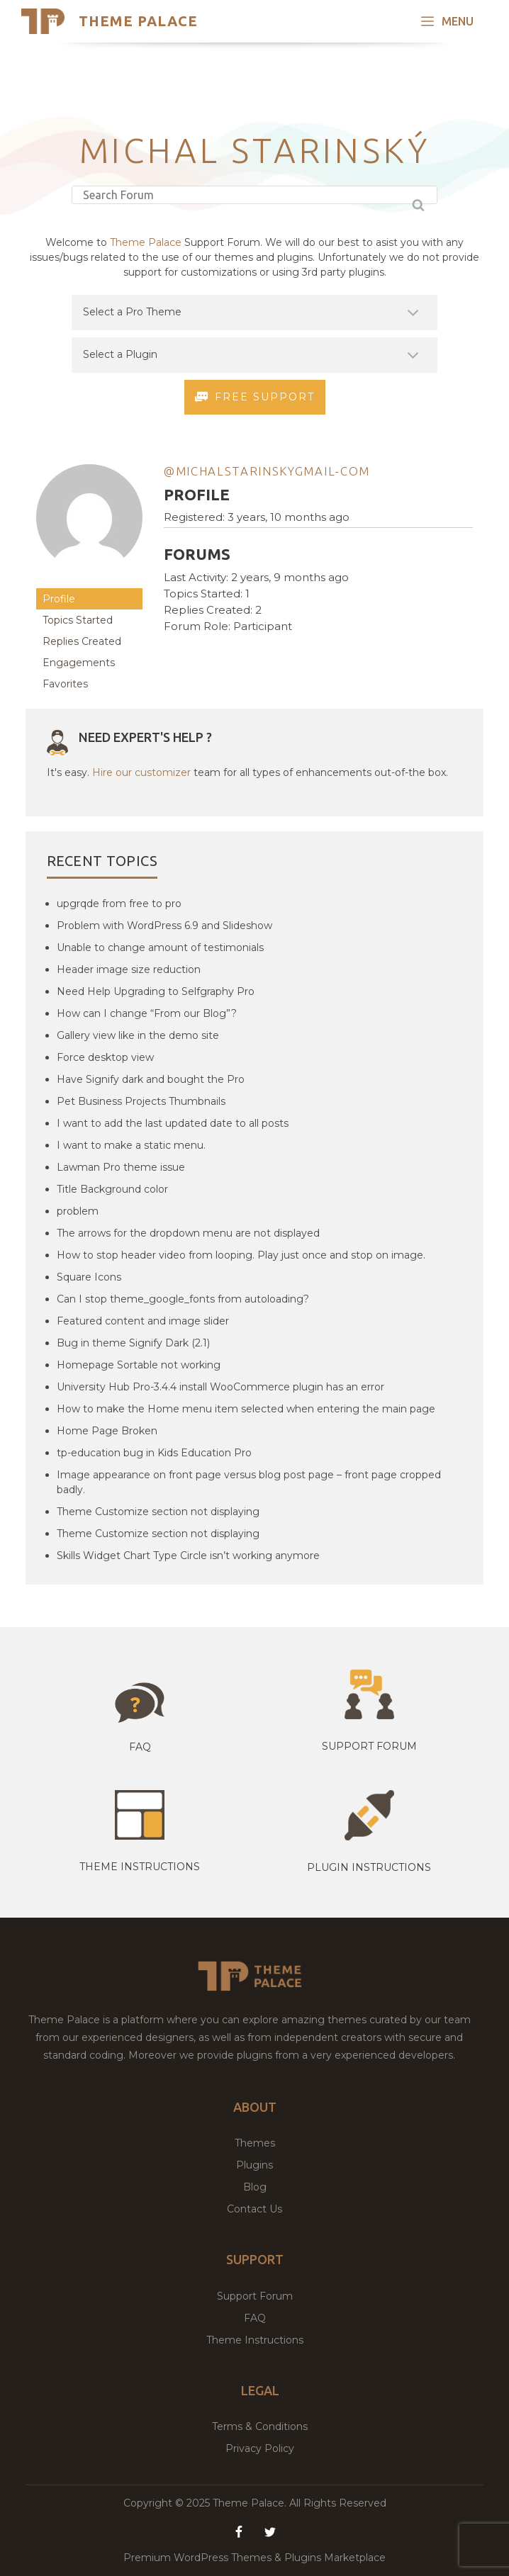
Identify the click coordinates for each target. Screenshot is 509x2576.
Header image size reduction (129, 969)
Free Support (255, 397)
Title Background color (112, 1189)
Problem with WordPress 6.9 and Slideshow (164, 925)
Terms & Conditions (260, 2426)
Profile (59, 598)
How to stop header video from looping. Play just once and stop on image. (241, 1255)
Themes (255, 2143)
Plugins (254, 2165)
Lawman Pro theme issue (121, 1167)
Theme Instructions (254, 2340)
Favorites (65, 683)
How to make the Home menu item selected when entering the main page (246, 1408)
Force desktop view (105, 1057)
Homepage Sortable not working (138, 1365)
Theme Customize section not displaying (158, 1511)
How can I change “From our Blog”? (147, 1013)
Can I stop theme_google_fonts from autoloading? (183, 1299)
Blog (255, 2187)
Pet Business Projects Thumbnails (141, 1101)
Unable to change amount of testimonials (160, 947)
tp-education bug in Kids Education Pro (154, 1452)
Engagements (79, 662)
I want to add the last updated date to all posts (173, 1123)
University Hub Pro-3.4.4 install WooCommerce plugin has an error (220, 1386)
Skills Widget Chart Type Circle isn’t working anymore (188, 1555)
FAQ (255, 2318)
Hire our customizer (141, 772)
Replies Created (82, 641)
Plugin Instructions (369, 1867)
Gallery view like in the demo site (138, 1035)
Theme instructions (139, 1866)
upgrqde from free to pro (119, 903)
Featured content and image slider (143, 1321)
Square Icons (89, 1277)
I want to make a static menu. (131, 1145)
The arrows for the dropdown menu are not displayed (188, 1233)
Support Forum (369, 1746)
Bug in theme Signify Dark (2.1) (133, 1343)
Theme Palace (138, 21)
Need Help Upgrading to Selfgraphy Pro (155, 991)
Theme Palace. (251, 2503)
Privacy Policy (259, 2448)
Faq (140, 1746)
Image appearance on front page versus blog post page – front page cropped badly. (249, 1482)
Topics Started (78, 620)
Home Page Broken (107, 1430)
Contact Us (254, 2209)
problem (78, 1211)
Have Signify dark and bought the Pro (151, 1079)
